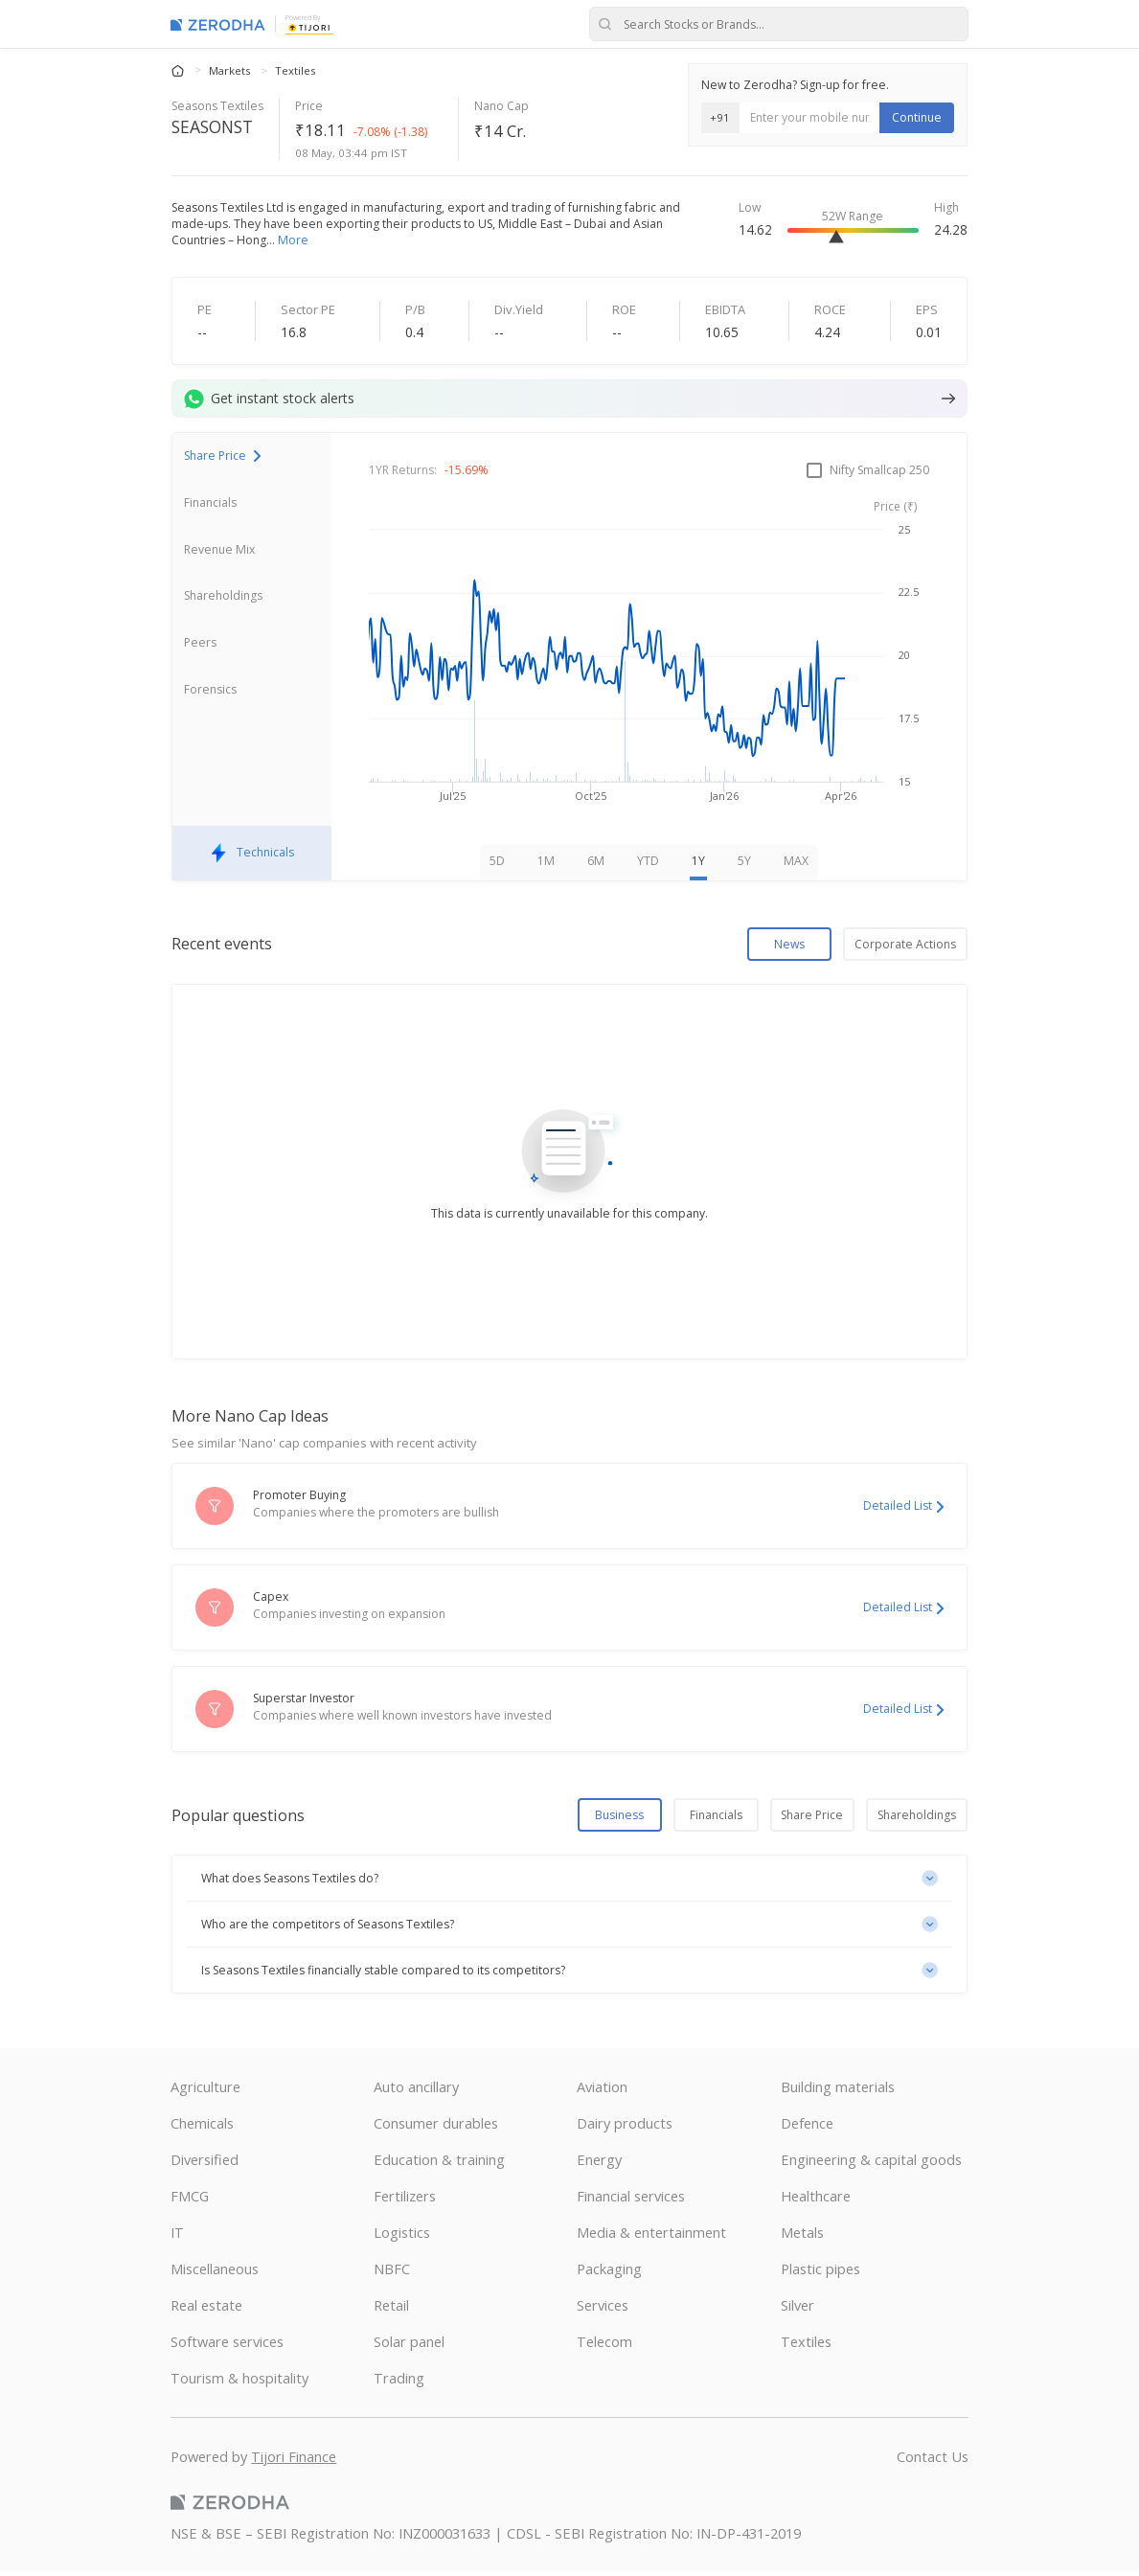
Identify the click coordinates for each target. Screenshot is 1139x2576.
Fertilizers (405, 2200)
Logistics (402, 2236)
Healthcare (816, 2200)
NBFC (392, 2273)
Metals (802, 2236)
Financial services (631, 2200)
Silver (797, 2309)
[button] (569, 1883)
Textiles (295, 70)
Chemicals (202, 2127)
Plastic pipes (820, 2273)
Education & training (439, 2164)
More (293, 240)
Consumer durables (436, 2127)
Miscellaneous (215, 2273)
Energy (599, 2164)
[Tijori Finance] (309, 26)
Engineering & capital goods (871, 2164)
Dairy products (624, 2127)
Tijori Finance (293, 2461)
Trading (399, 2382)
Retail (391, 2309)
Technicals (252, 858)
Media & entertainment (651, 2236)
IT (177, 2236)
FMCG (190, 2200)
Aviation (602, 2091)
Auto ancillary (416, 2091)
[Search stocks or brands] (778, 24)
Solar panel (409, 2346)
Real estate (206, 2309)
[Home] (179, 69)
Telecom (604, 2346)
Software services (227, 2346)
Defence (807, 2127)
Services (602, 2309)
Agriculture (205, 2091)
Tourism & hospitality (239, 2382)
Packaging (609, 2273)
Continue (917, 117)
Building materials (838, 2091)
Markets (231, 70)
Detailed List (903, 1510)
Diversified (205, 2164)
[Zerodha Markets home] (218, 24)
